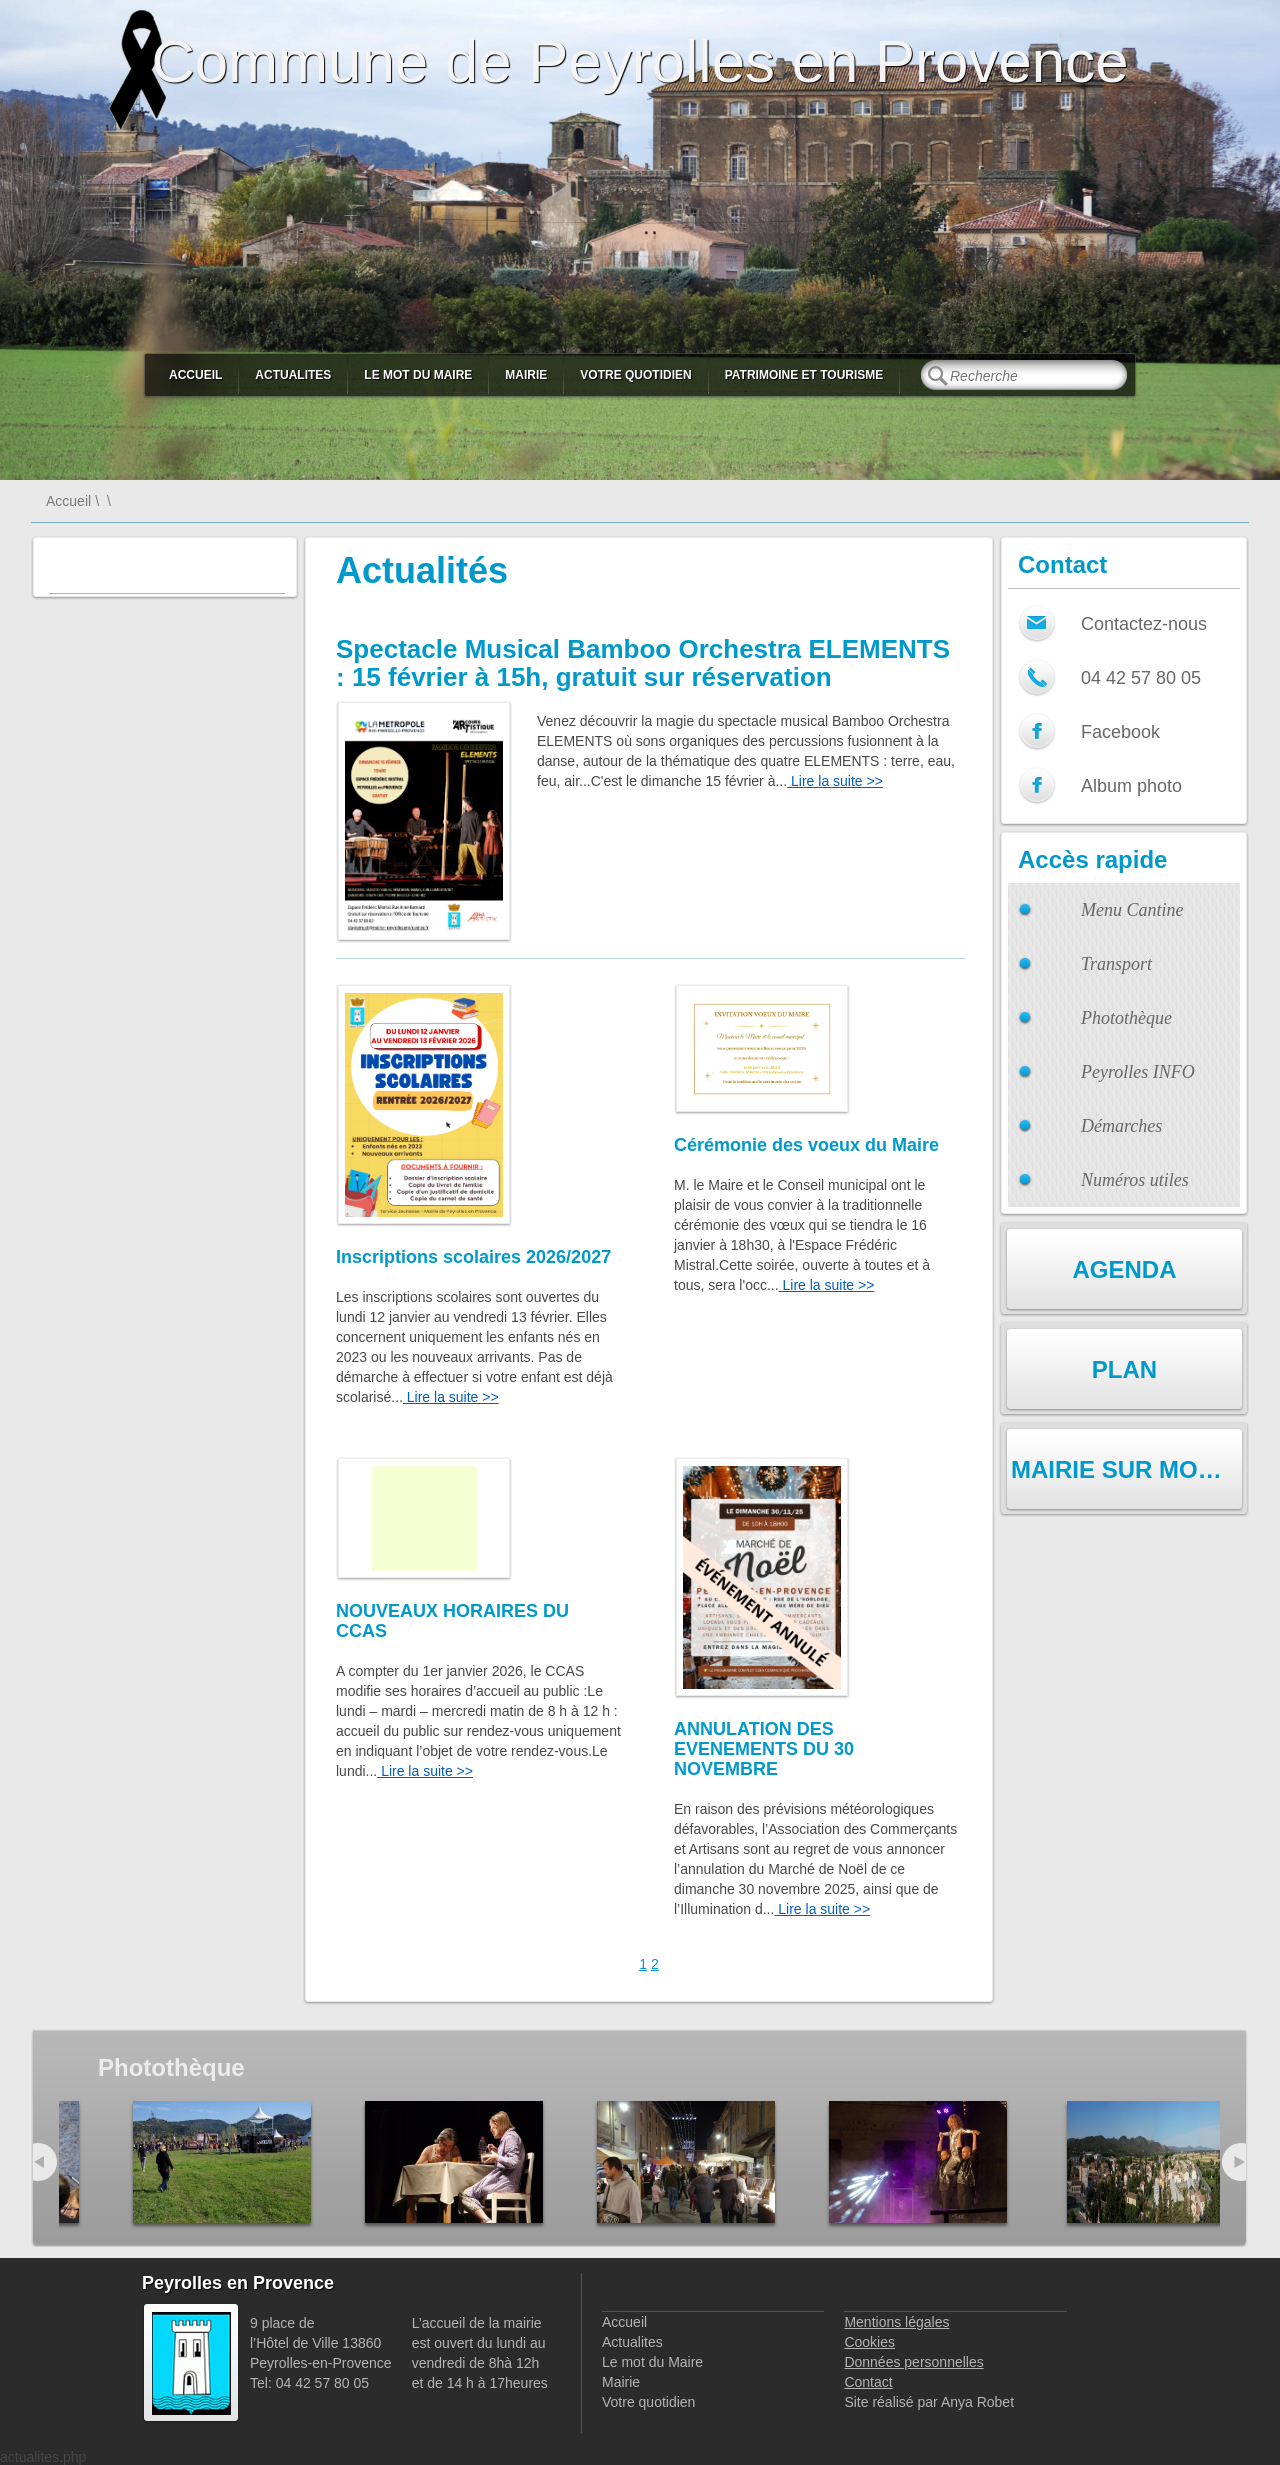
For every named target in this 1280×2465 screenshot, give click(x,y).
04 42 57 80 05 (1141, 678)
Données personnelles (913, 2362)
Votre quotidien (635, 375)
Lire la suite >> (835, 781)
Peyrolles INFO (1138, 1072)
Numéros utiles (1135, 1180)
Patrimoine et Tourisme (804, 375)
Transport (1116, 964)
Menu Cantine (1132, 910)
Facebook (1120, 732)
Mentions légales (896, 2322)
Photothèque (1126, 1018)
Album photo (1131, 786)
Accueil (195, 375)
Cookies (869, 2342)
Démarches (1121, 1126)
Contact (868, 2382)
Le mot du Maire (418, 375)
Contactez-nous (1144, 624)
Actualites (293, 375)
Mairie (526, 375)
